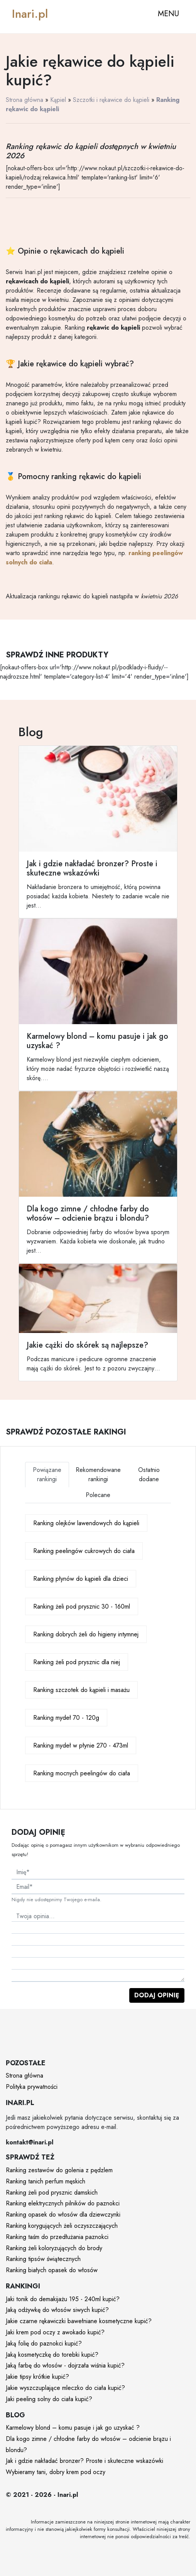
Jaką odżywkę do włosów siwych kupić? (57, 2309)
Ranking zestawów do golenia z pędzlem (59, 2170)
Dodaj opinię (156, 1995)
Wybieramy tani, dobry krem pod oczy (55, 2472)
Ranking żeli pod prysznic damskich (52, 2192)
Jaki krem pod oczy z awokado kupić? (55, 2332)
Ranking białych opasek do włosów (52, 2270)
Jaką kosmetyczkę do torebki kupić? (52, 2354)
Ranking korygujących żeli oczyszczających (62, 2225)
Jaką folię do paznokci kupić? (44, 2343)
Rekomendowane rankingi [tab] (98, 1474)
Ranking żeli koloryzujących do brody (54, 2248)
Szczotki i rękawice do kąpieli (111, 99)
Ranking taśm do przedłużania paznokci (57, 2236)
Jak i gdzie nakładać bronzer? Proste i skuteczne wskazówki (84, 2460)
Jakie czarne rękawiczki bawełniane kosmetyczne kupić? (79, 2321)
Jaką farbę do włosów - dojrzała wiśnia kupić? (65, 2365)
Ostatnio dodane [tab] (149, 1474)
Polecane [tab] (98, 1494)
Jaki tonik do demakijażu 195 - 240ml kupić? (63, 2299)
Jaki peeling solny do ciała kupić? (49, 2399)
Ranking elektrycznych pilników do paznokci (63, 2203)
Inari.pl (30, 13)
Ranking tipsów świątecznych (43, 2258)
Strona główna (24, 99)
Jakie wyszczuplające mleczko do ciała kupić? (65, 2387)
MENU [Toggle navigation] (168, 13)
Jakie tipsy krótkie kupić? (37, 2376)
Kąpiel (58, 99)
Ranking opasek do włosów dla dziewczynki (63, 2214)
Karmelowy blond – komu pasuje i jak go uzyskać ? (73, 2427)
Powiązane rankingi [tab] (47, 1474)
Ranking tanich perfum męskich (45, 2181)
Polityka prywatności (31, 2086)
